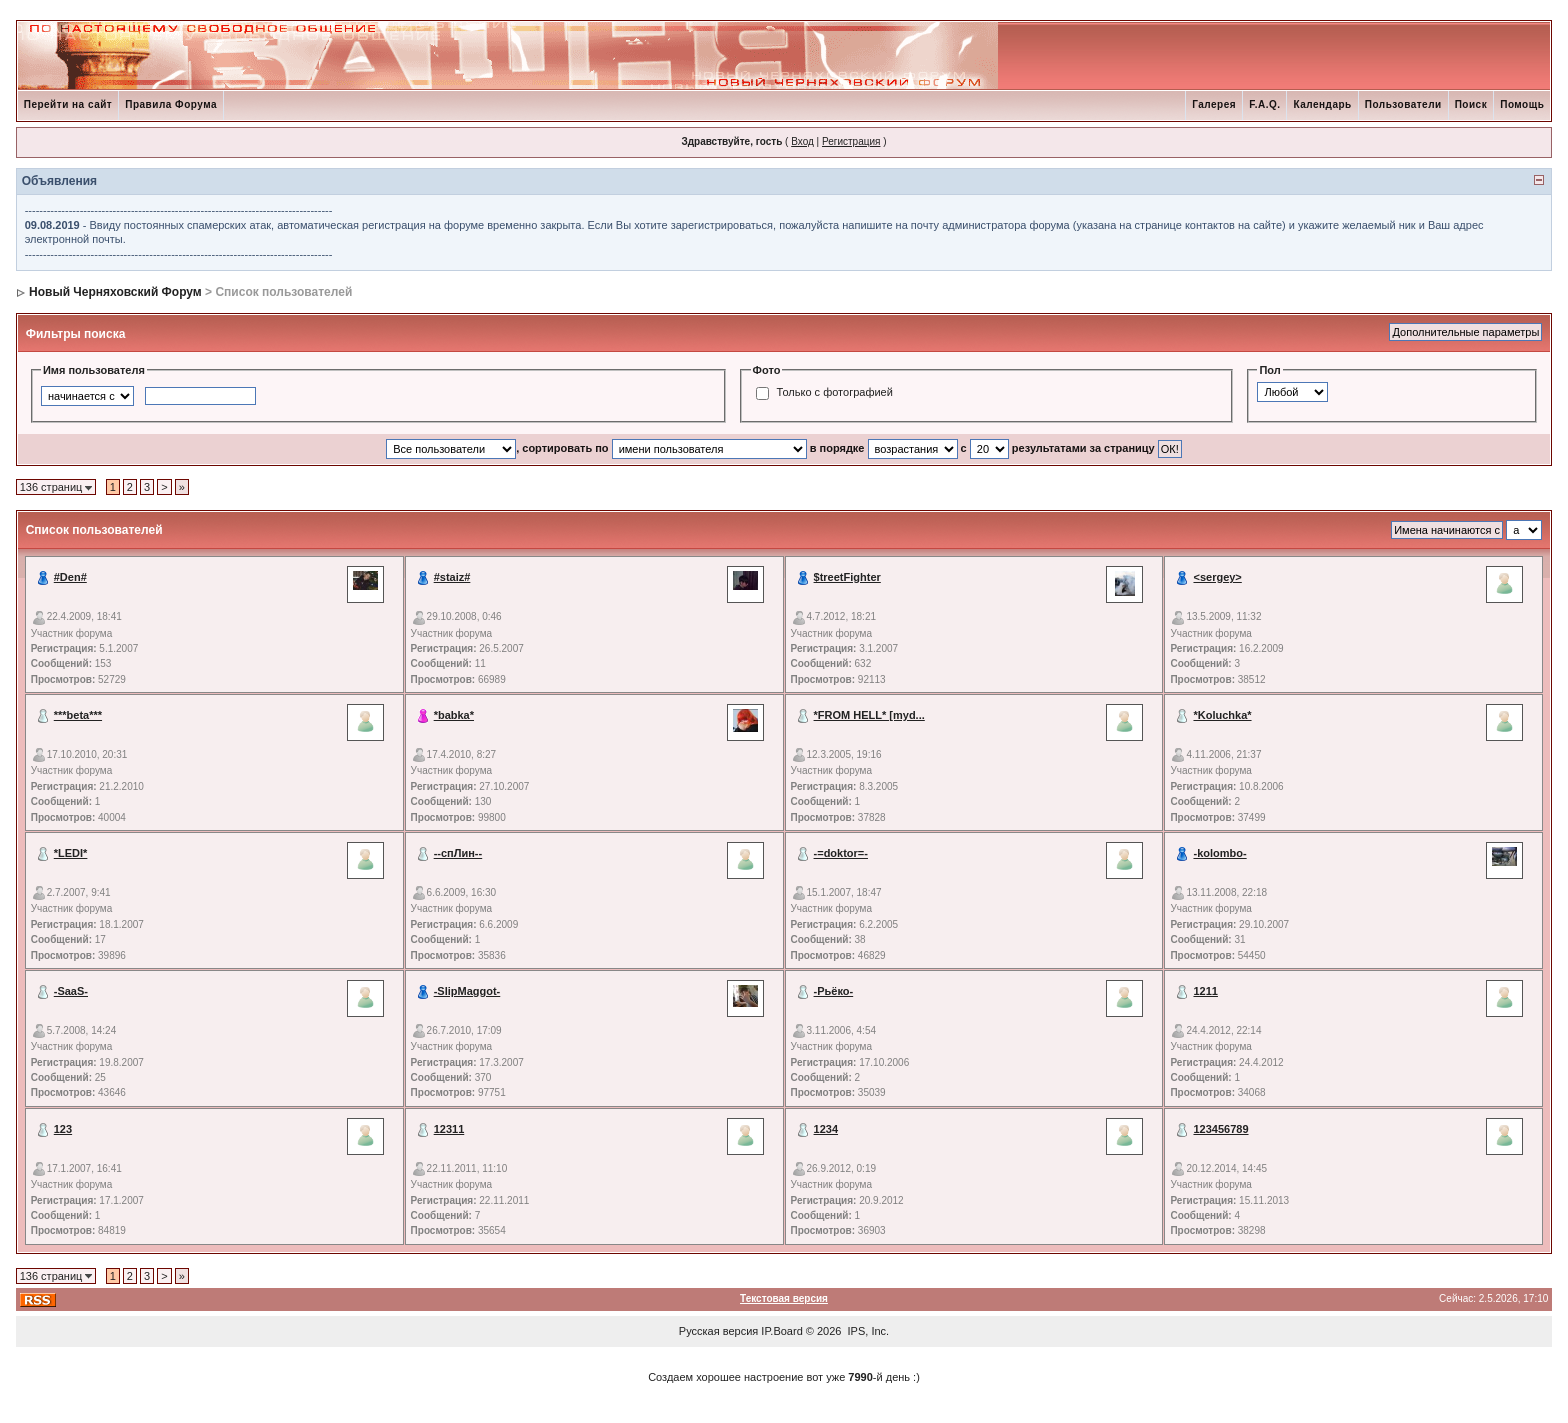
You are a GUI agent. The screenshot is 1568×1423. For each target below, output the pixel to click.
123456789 (1220, 1129)
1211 (1205, 991)
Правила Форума (171, 104)
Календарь (1322, 104)
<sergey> (1217, 577)
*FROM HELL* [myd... (869, 715)
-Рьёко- (834, 991)
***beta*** (78, 715)
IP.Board (781, 1331)
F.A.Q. (1264, 104)
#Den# (70, 577)
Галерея (1214, 104)
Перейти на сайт (68, 104)
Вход (802, 141)
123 (63, 1129)
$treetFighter (847, 577)
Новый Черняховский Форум (115, 292)
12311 (449, 1129)
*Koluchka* (1222, 715)
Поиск (1471, 104)
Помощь (1522, 104)
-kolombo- (1219, 853)
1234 (826, 1129)
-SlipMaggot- (467, 991)
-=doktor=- (841, 853)
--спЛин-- (458, 853)
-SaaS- (71, 991)
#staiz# (452, 577)
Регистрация (851, 141)
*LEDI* (71, 853)
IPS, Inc (867, 1331)
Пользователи (1403, 104)
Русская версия (718, 1331)
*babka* (454, 715)
